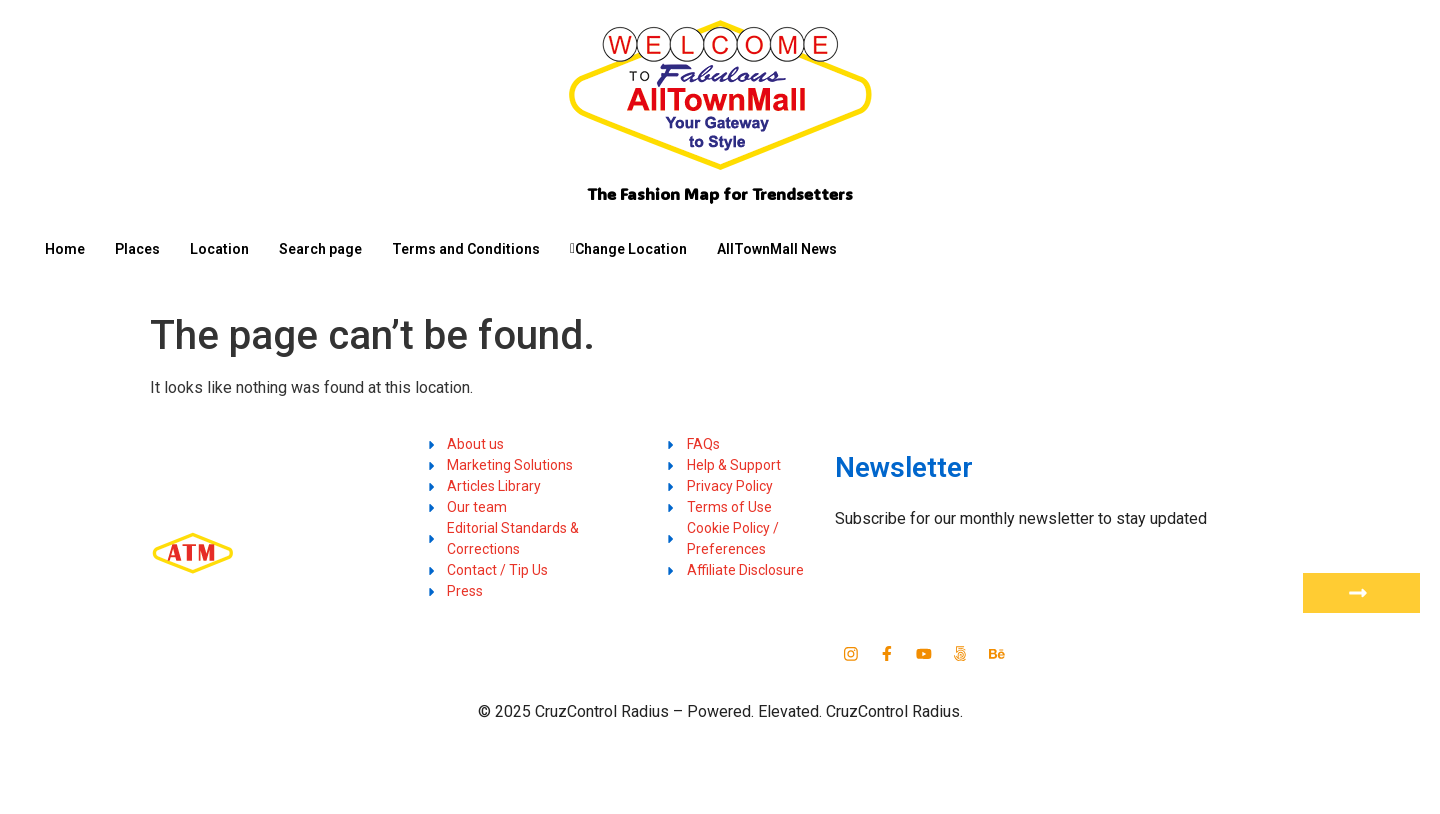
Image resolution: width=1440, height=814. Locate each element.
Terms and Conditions (466, 249)
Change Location (628, 249)
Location (219, 249)
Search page (320, 249)
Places (137, 249)
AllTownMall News (777, 249)
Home (65, 249)
